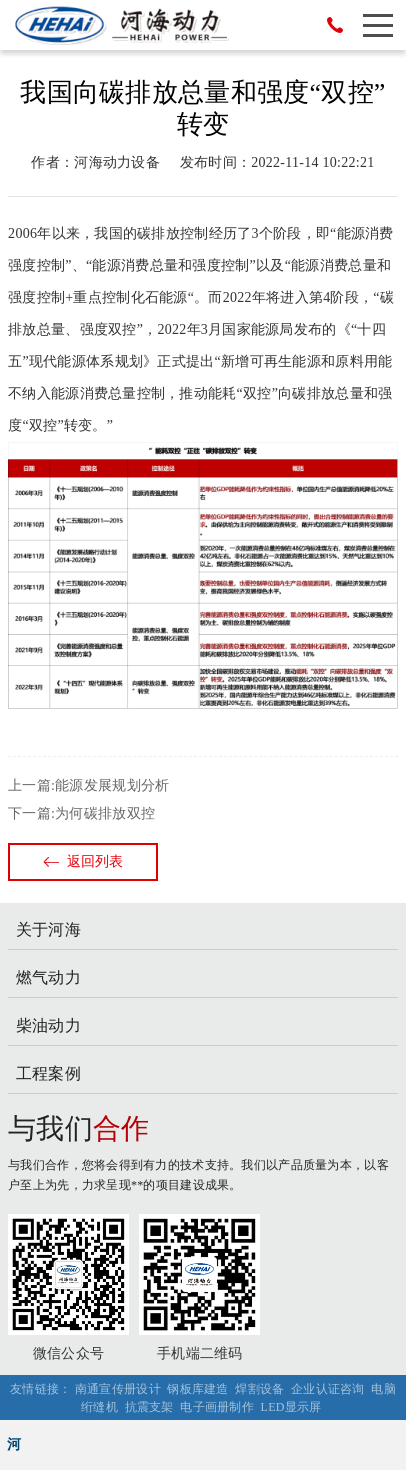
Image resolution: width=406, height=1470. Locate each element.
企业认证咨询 (328, 1389)
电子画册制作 (217, 1407)
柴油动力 (48, 1025)
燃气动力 (48, 977)
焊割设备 (259, 1389)
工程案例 (48, 1073)
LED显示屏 (291, 1407)
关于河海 (48, 929)
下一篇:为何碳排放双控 (81, 813)
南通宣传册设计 (118, 1389)
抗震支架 (149, 1407)
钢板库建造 (197, 1389)
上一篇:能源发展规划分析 (88, 785)
